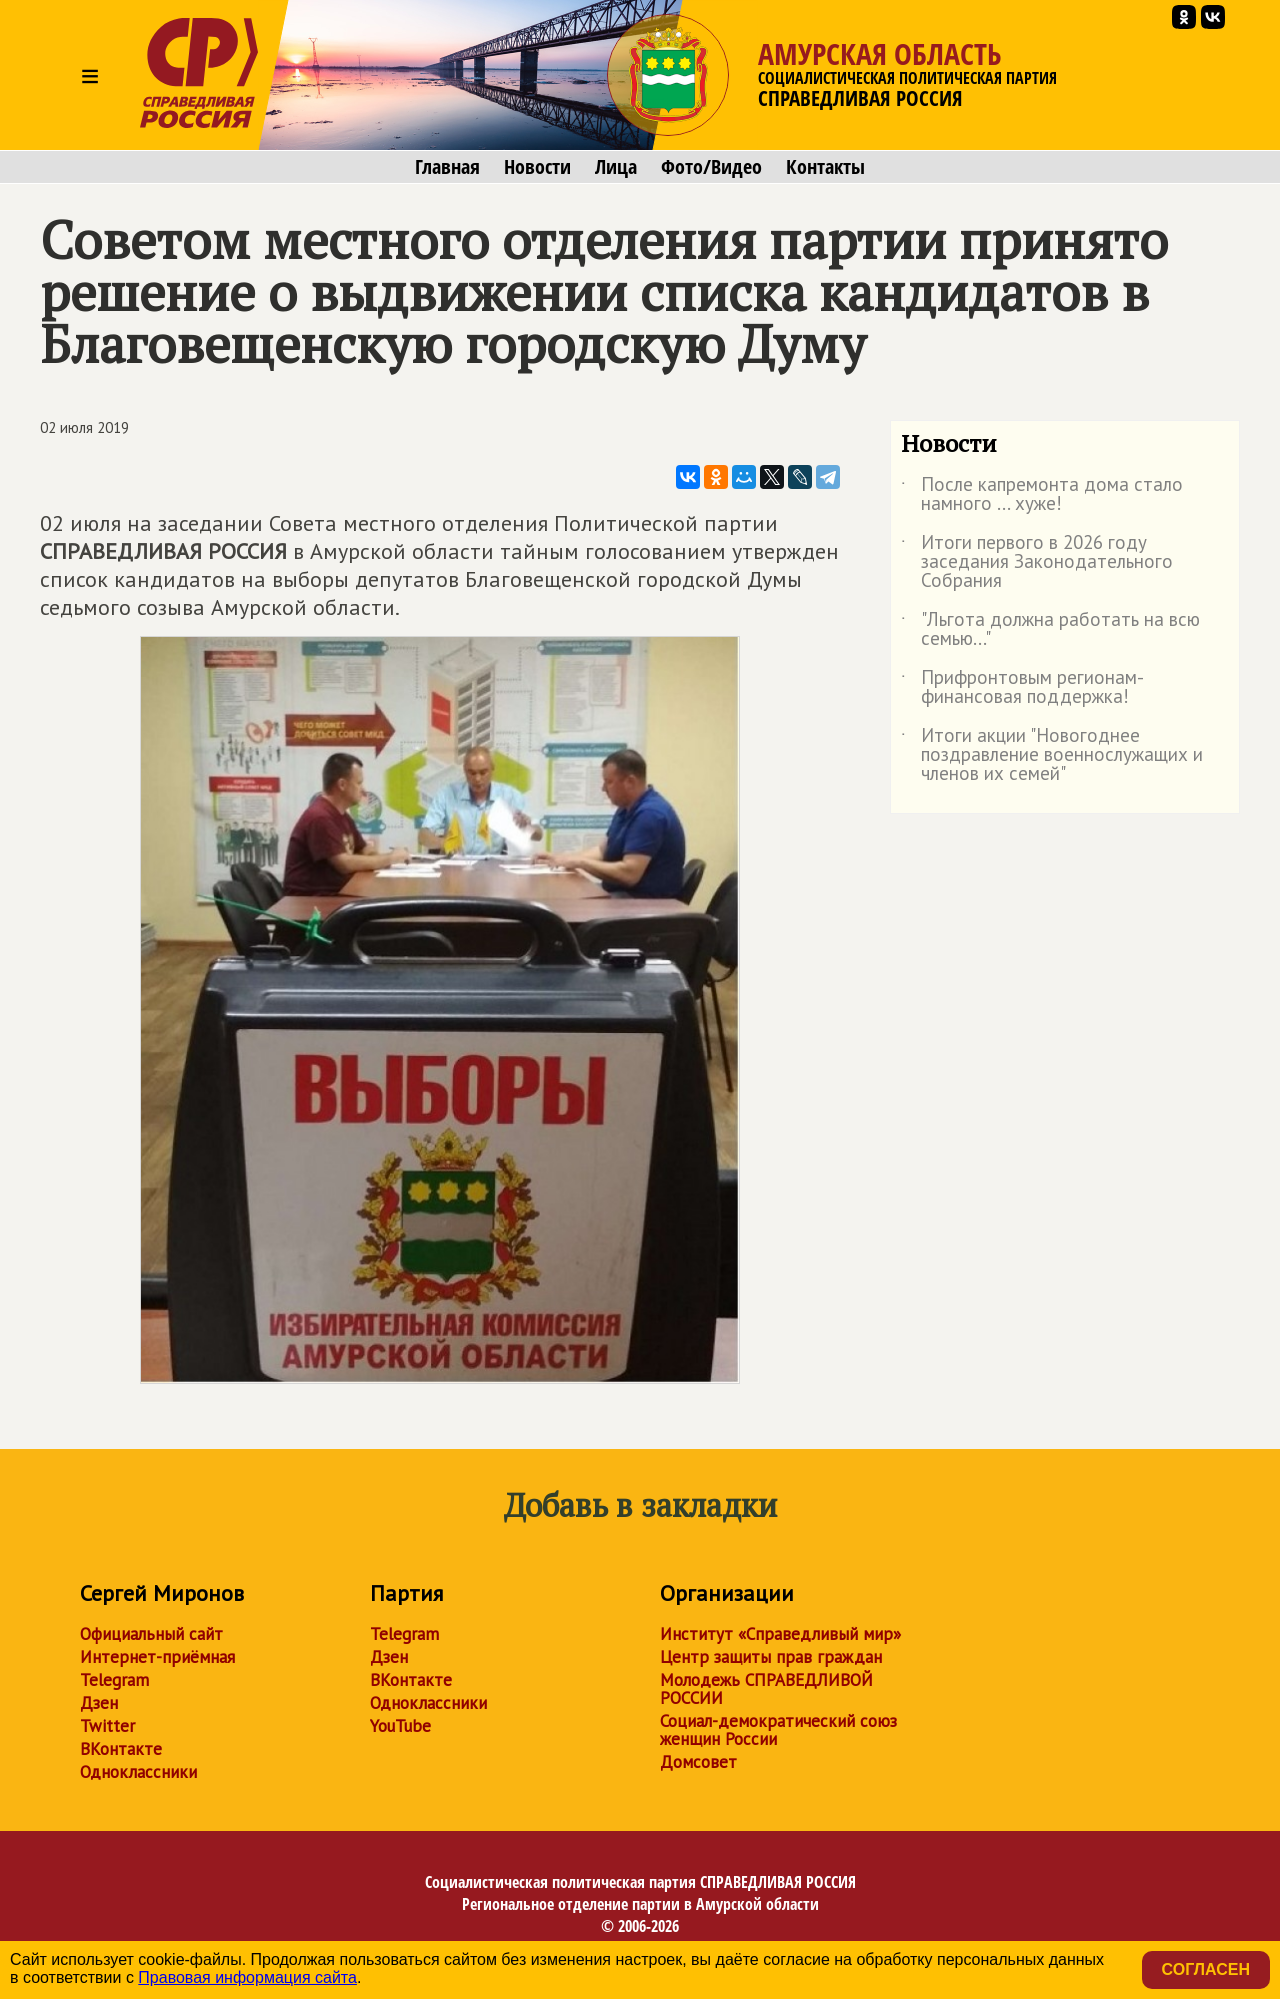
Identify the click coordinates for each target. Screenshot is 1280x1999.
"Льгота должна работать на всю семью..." (1050, 630)
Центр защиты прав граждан (771, 1657)
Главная (447, 167)
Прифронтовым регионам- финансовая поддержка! (1021, 688)
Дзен (99, 1703)
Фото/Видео (711, 167)
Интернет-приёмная (157, 1657)
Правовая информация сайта (247, 1977)
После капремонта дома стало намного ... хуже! (1042, 495)
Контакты (825, 167)
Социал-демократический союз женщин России (778, 1730)
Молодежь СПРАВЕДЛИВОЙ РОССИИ (766, 1689)
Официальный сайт (151, 1634)
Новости (537, 167)
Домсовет (698, 1762)
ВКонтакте (121, 1749)
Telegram (114, 1680)
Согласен (1206, 1969)
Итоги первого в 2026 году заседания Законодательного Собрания (1037, 562)
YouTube (400, 1726)
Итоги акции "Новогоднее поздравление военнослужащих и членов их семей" (1052, 755)
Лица (616, 167)
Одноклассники (138, 1772)
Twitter (107, 1726)
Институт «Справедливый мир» (780, 1634)
